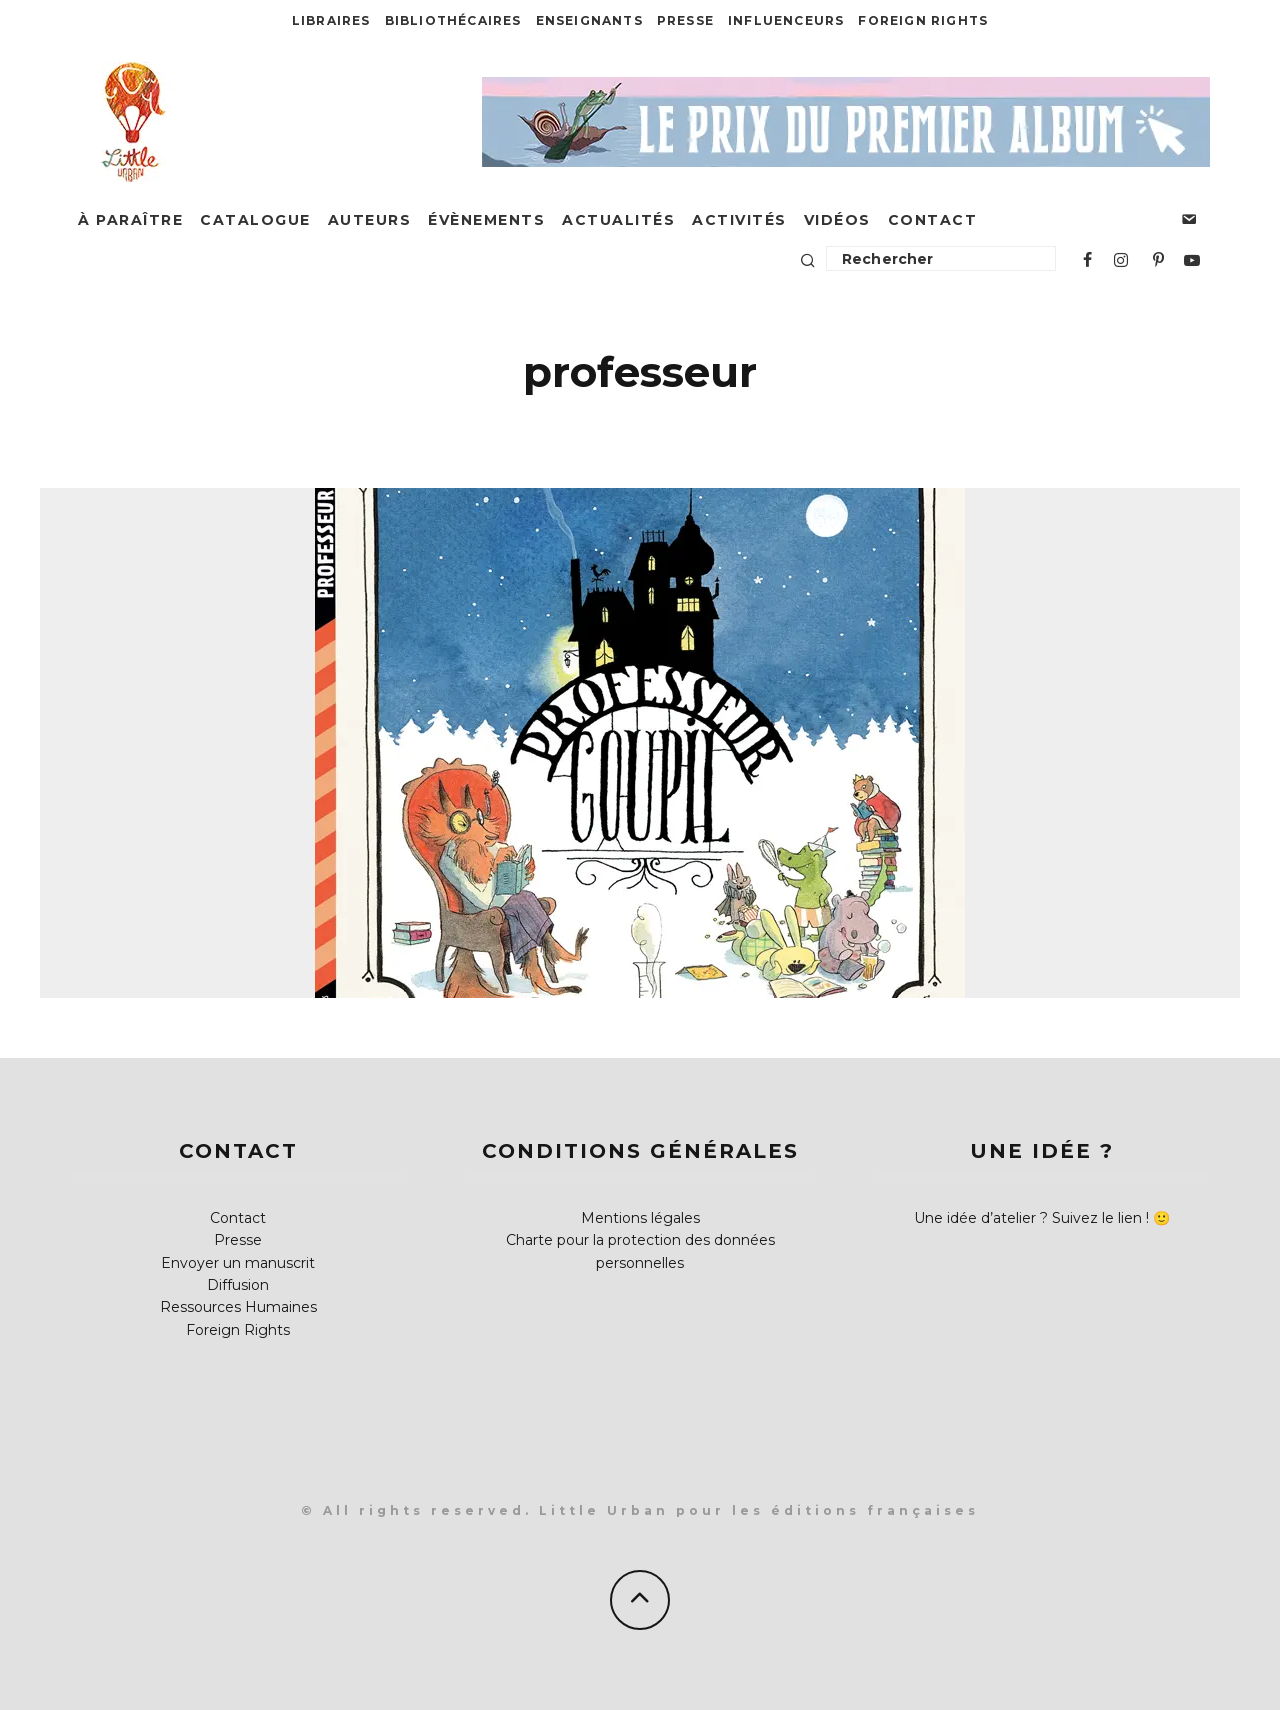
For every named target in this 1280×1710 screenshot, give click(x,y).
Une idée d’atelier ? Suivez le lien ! (1031, 1218)
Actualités (618, 220)
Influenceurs (786, 20)
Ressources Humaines (238, 1307)
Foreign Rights (923, 20)
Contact (933, 220)
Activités (739, 220)
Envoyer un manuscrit (238, 1263)
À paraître (130, 220)
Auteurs (370, 220)
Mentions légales (640, 1218)
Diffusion (238, 1285)
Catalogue (255, 220)
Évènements (486, 220)
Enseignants (589, 20)
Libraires (331, 20)
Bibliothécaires (453, 20)
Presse (685, 20)
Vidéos (837, 220)
